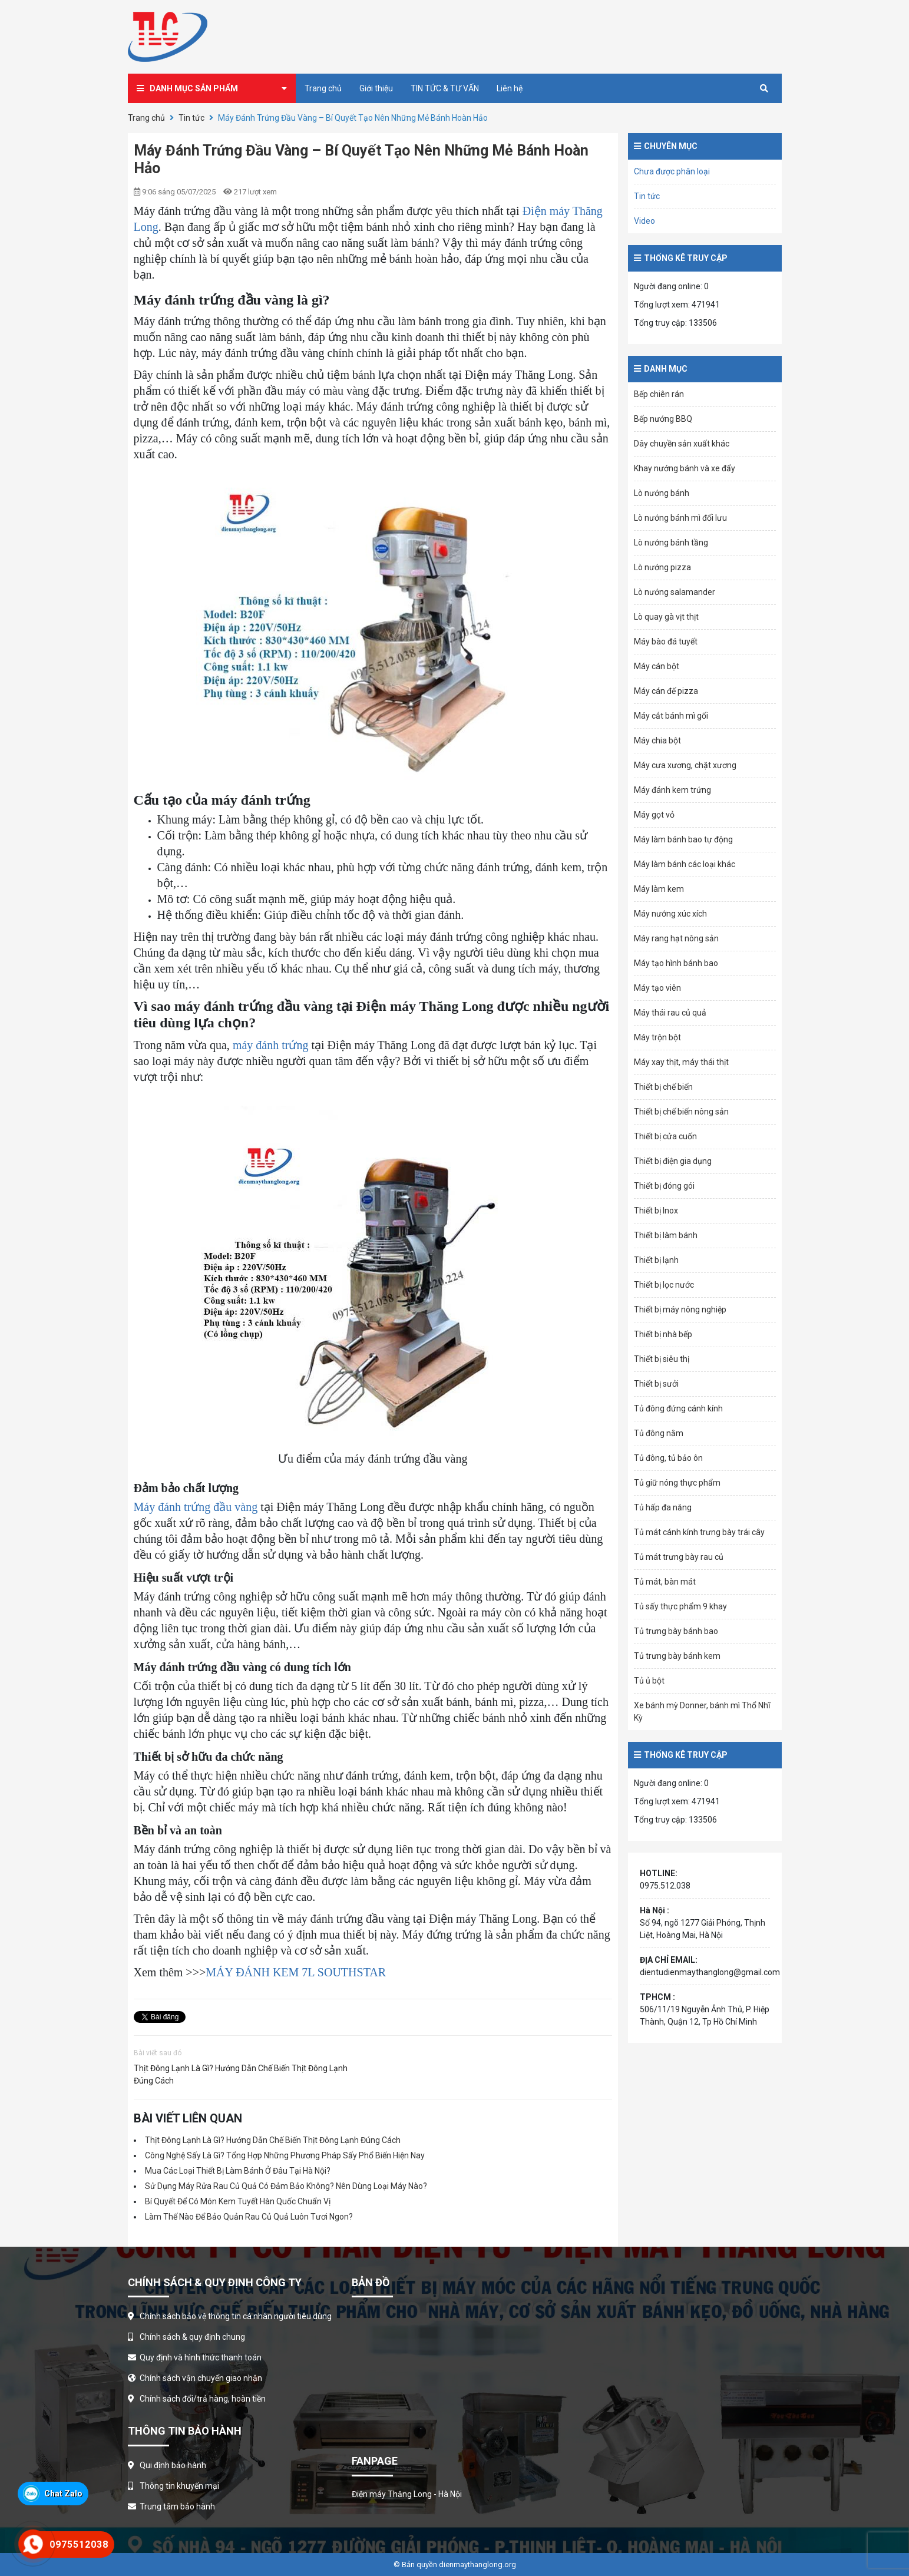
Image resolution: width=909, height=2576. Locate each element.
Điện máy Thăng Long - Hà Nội (407, 2494)
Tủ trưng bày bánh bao (676, 1631)
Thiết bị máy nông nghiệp (680, 1309)
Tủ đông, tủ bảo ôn (668, 1458)
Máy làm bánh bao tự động (683, 839)
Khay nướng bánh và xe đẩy (684, 468)
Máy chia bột (657, 740)
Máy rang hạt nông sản (676, 938)
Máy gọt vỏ (654, 814)
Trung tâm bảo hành (177, 2506)
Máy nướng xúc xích (670, 913)
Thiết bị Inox (656, 1210)
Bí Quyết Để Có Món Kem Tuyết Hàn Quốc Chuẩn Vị (237, 2201)
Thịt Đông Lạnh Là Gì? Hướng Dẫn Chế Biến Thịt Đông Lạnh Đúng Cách (241, 2074)
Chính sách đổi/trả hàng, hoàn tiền (203, 2398)
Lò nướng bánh (661, 493)
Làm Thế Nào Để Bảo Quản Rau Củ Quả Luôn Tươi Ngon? (249, 2216)
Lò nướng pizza (662, 567)
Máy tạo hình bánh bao (676, 963)
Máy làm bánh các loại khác (684, 864)
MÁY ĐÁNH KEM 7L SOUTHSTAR (296, 1972)
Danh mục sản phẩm (194, 88)
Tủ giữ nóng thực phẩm (677, 1482)
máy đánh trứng (271, 1045)
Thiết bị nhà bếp (663, 1334)
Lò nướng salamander (674, 592)
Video (644, 221)
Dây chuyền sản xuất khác (681, 443)
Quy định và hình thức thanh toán (201, 2357)
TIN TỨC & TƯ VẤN (445, 88)
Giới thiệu (376, 88)
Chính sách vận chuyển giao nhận (201, 2378)
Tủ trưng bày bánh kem (677, 1656)
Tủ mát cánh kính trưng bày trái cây (699, 1532)
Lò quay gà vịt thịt (666, 616)
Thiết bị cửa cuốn (665, 1136)
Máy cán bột (656, 666)
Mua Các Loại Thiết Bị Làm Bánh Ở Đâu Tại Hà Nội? (237, 2170)
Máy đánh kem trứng (672, 790)
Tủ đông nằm (658, 1433)
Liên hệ (510, 88)
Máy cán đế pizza (666, 691)
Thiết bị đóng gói (664, 1186)
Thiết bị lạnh (656, 1260)
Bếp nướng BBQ (663, 419)
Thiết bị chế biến (663, 1087)
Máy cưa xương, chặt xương (685, 765)
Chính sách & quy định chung (192, 2337)
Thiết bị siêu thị (661, 1359)
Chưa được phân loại (672, 171)
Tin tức (191, 118)
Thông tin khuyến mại (179, 2486)
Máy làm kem (659, 889)
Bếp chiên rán (659, 394)
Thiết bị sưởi (656, 1383)
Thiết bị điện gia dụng (673, 1161)
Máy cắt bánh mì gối (671, 715)
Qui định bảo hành (173, 2465)
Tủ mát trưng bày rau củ (678, 1557)
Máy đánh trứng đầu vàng (196, 1506)
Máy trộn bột (657, 1037)
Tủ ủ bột (649, 1680)
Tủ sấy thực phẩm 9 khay (680, 1606)
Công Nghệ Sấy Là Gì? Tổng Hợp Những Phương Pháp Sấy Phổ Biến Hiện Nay (285, 2155)
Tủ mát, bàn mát (665, 1581)
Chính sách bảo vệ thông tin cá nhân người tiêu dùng (236, 2316)
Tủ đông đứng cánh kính (678, 1408)
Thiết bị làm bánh (666, 1235)
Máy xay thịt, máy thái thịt (681, 1062)
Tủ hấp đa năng (663, 1507)
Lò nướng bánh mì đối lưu (680, 518)
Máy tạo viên (657, 988)
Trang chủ (323, 88)
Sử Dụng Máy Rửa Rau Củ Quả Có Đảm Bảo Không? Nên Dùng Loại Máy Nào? (286, 2186)
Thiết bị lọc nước (664, 1284)
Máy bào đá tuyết (666, 641)
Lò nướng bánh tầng (671, 542)
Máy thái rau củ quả (670, 1012)
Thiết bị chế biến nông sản (681, 1111)
